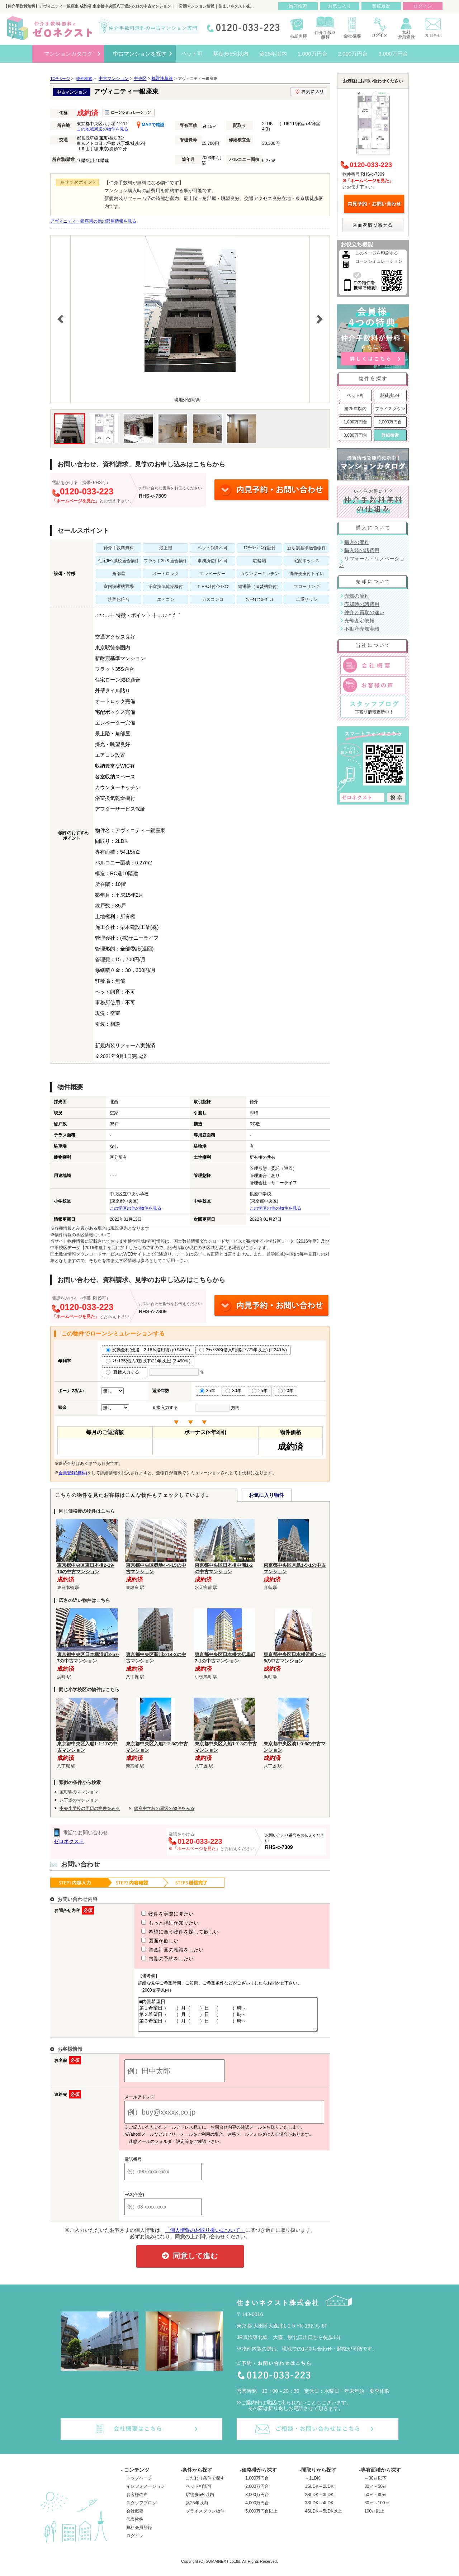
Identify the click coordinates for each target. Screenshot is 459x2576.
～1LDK (312, 2484)
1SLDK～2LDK (319, 2492)
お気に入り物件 (266, 1495)
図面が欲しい (146, 1941)
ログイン (134, 2542)
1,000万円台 (355, 421)
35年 (207, 1390)
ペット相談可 (199, 2492)
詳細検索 (390, 435)
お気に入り (339, 6)
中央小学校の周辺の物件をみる (90, 1808)
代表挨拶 (134, 2525)
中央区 (140, 78)
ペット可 (355, 395)
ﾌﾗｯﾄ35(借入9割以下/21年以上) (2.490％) (148, 1360)
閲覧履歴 (381, 6)
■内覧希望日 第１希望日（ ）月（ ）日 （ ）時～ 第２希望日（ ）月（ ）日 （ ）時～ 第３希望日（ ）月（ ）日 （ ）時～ (225, 2017)
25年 (259, 1390)
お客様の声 (137, 2501)
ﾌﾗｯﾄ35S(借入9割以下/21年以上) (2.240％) (243, 1349)
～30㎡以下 (375, 2484)
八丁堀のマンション (79, 1800)
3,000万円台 (355, 435)
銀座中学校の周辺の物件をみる (164, 1808)
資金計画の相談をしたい (159, 1950)
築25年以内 (355, 408)
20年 (285, 1390)
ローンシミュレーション (378, 261)
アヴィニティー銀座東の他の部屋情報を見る (93, 221)
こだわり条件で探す (205, 2484)
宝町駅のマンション (79, 1791)
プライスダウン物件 (205, 2517)
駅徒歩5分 (390, 395)
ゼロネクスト (69, 1841)
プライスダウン (390, 408)
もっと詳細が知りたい (156, 1923)
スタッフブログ (141, 2509)
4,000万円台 (257, 2509)
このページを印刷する (376, 253)
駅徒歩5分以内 (200, 2501)
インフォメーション (145, 2492)
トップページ (139, 2484)
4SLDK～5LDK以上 (323, 2517)
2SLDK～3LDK (319, 2501)
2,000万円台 (390, 421)
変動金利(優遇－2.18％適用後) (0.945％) (148, 1349)
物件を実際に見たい (154, 1914)
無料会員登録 (139, 2534)
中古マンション (114, 78)
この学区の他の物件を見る (135, 1208)
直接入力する (124, 1372)
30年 (233, 1390)
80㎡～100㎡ (376, 2509)
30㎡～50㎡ (375, 2492)
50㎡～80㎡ (375, 2501)
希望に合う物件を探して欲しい (166, 1932)
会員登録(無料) (72, 1472)
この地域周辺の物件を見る (102, 129)
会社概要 (134, 2517)
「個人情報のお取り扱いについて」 (205, 2236)
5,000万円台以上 (261, 2517)
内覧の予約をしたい (154, 1958)
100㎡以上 (374, 2517)
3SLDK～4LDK (319, 2509)
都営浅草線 (162, 78)
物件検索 (298, 6)
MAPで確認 (150, 124)
